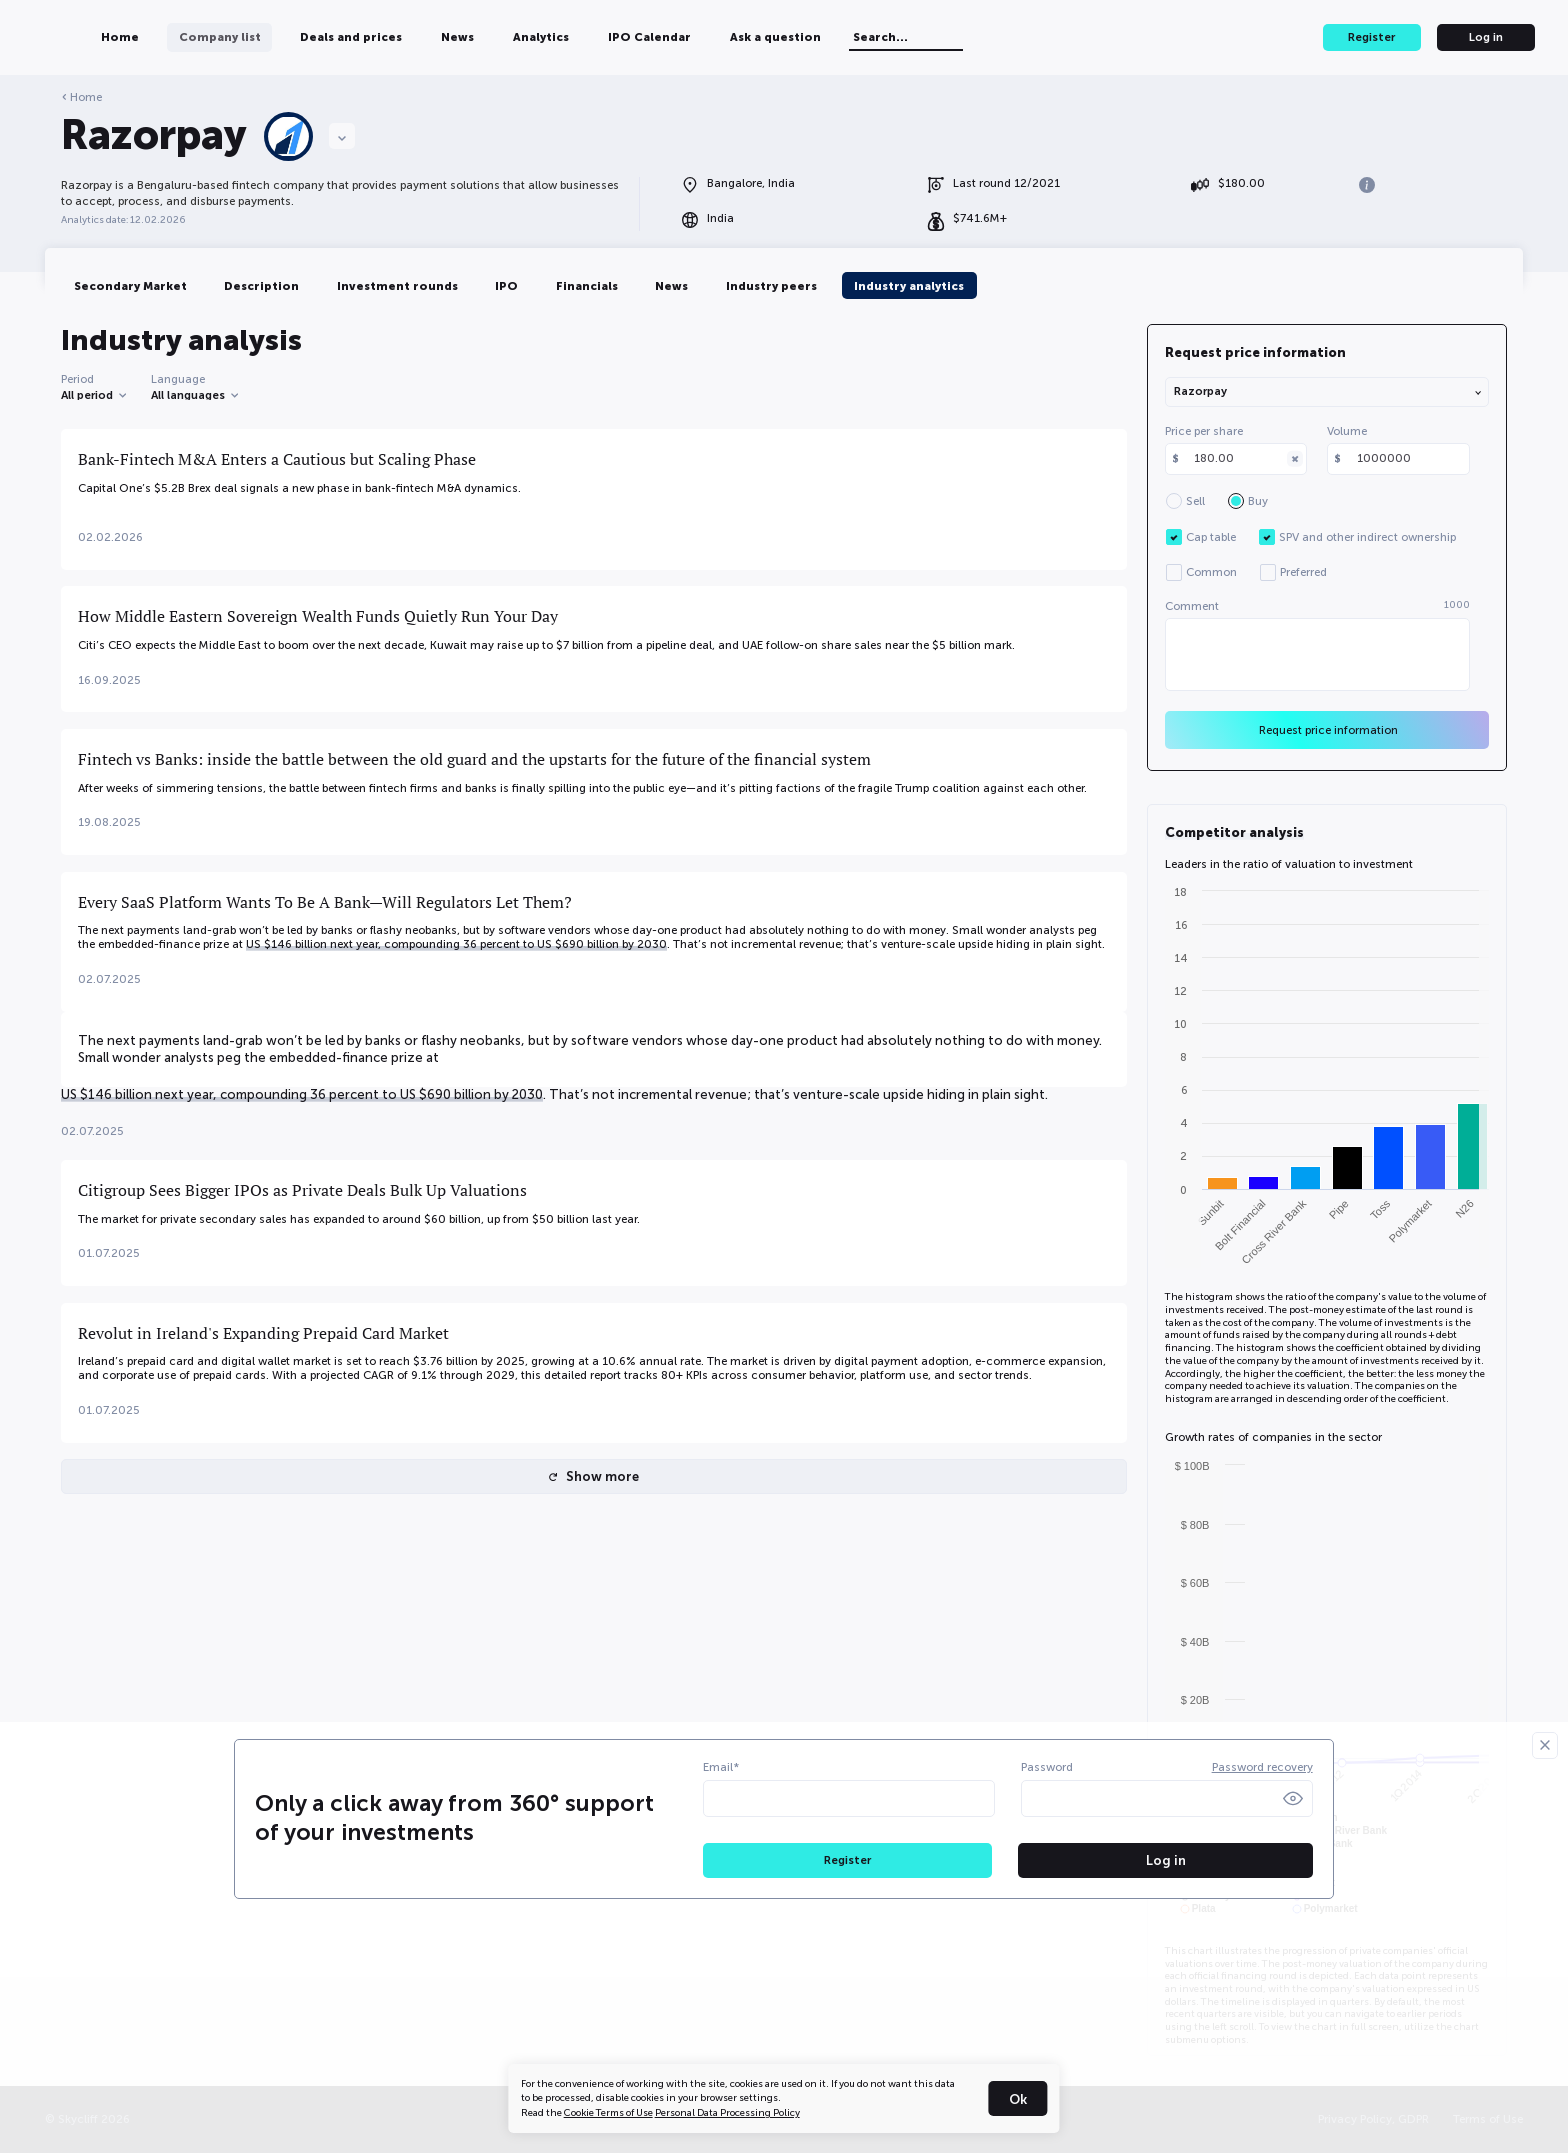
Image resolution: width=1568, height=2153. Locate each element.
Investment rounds (397, 286)
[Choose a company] (342, 136)
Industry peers (771, 286)
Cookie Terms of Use (608, 2113)
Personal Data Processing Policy (727, 2113)
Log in (1486, 37)
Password (1047, 1767)
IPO (506, 286)
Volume (1347, 431)
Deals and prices (467, 37)
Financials (587, 286)
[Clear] (1295, 459)
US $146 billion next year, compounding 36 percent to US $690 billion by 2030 (456, 944)
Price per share (1204, 431)
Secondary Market (130, 286)
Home (237, 37)
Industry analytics (909, 286)
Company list (336, 37)
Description (261, 286)
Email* (721, 1767)
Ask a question (892, 37)
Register (1371, 37)
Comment (1317, 606)
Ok (1018, 2099)
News (573, 37)
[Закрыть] (1545, 1745)
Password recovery (1262, 1767)
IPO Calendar (766, 37)
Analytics (658, 37)
